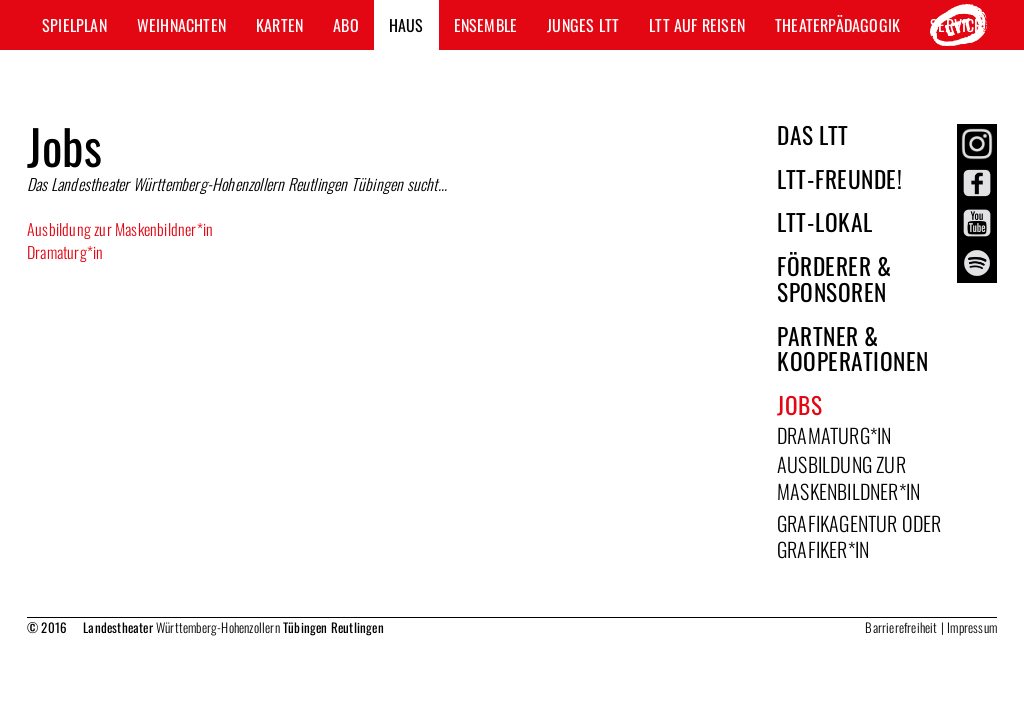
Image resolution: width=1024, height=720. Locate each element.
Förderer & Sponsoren (834, 278)
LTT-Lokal (825, 221)
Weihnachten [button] (181, 25)
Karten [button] (279, 25)
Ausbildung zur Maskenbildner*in (120, 229)
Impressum (972, 627)
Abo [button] (346, 25)
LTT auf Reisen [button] (697, 25)
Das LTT (813, 134)
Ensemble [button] (486, 25)
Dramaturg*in (65, 252)
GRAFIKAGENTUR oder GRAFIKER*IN (859, 536)
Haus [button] (406, 25)
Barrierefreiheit (901, 627)
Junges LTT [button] (583, 25)
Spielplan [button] (74, 25)
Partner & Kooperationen (853, 348)
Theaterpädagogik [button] (837, 25)
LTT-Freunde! (839, 178)
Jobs (799, 404)
